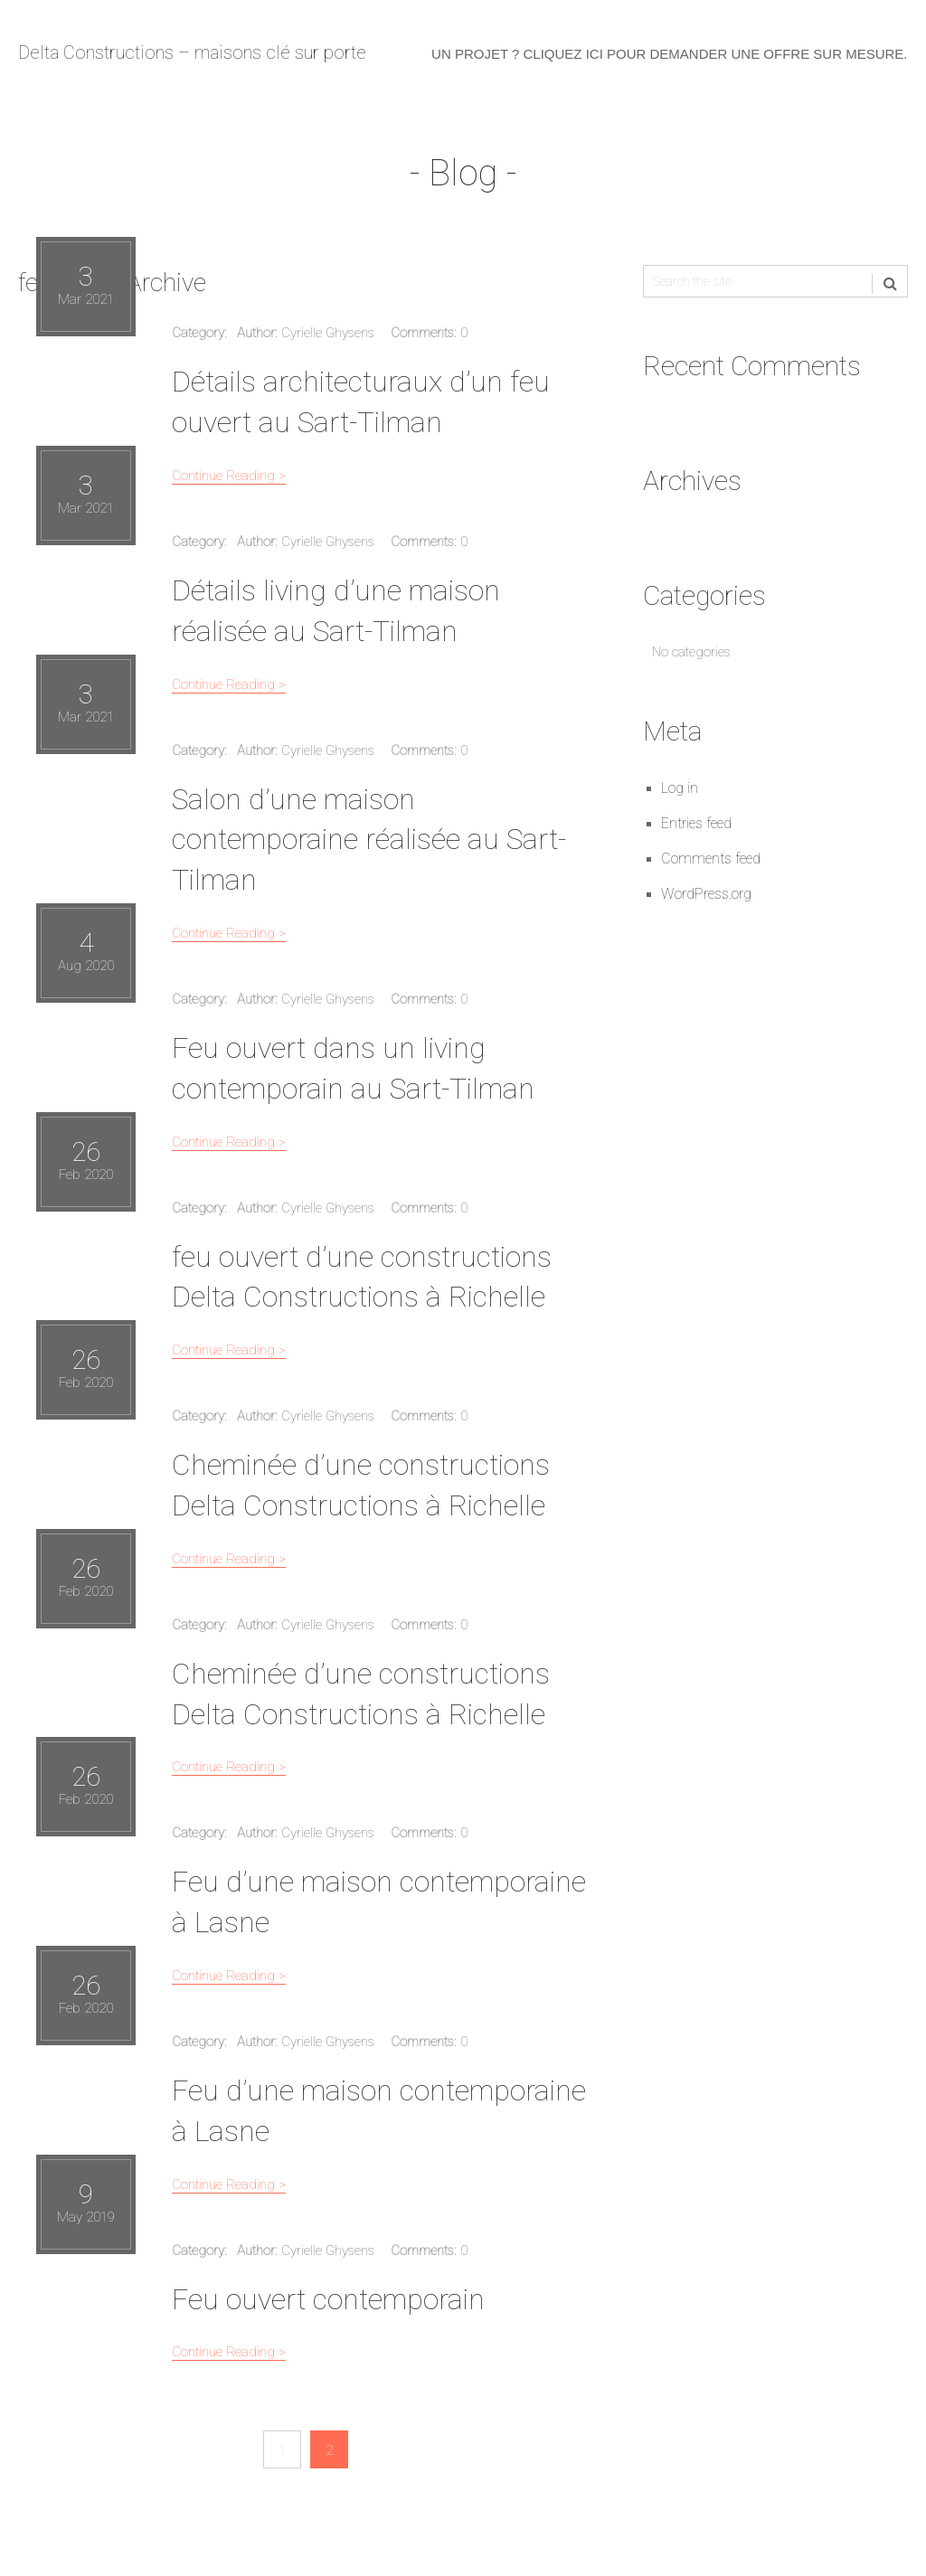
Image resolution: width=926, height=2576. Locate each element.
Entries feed (696, 826)
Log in (679, 791)
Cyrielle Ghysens (327, 336)
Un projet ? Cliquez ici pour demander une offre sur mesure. (669, 55)
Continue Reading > (229, 479)
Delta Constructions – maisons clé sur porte (192, 54)
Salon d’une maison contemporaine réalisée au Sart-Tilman (369, 843)
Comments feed (711, 862)
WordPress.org (706, 897)
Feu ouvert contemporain (328, 2302)
